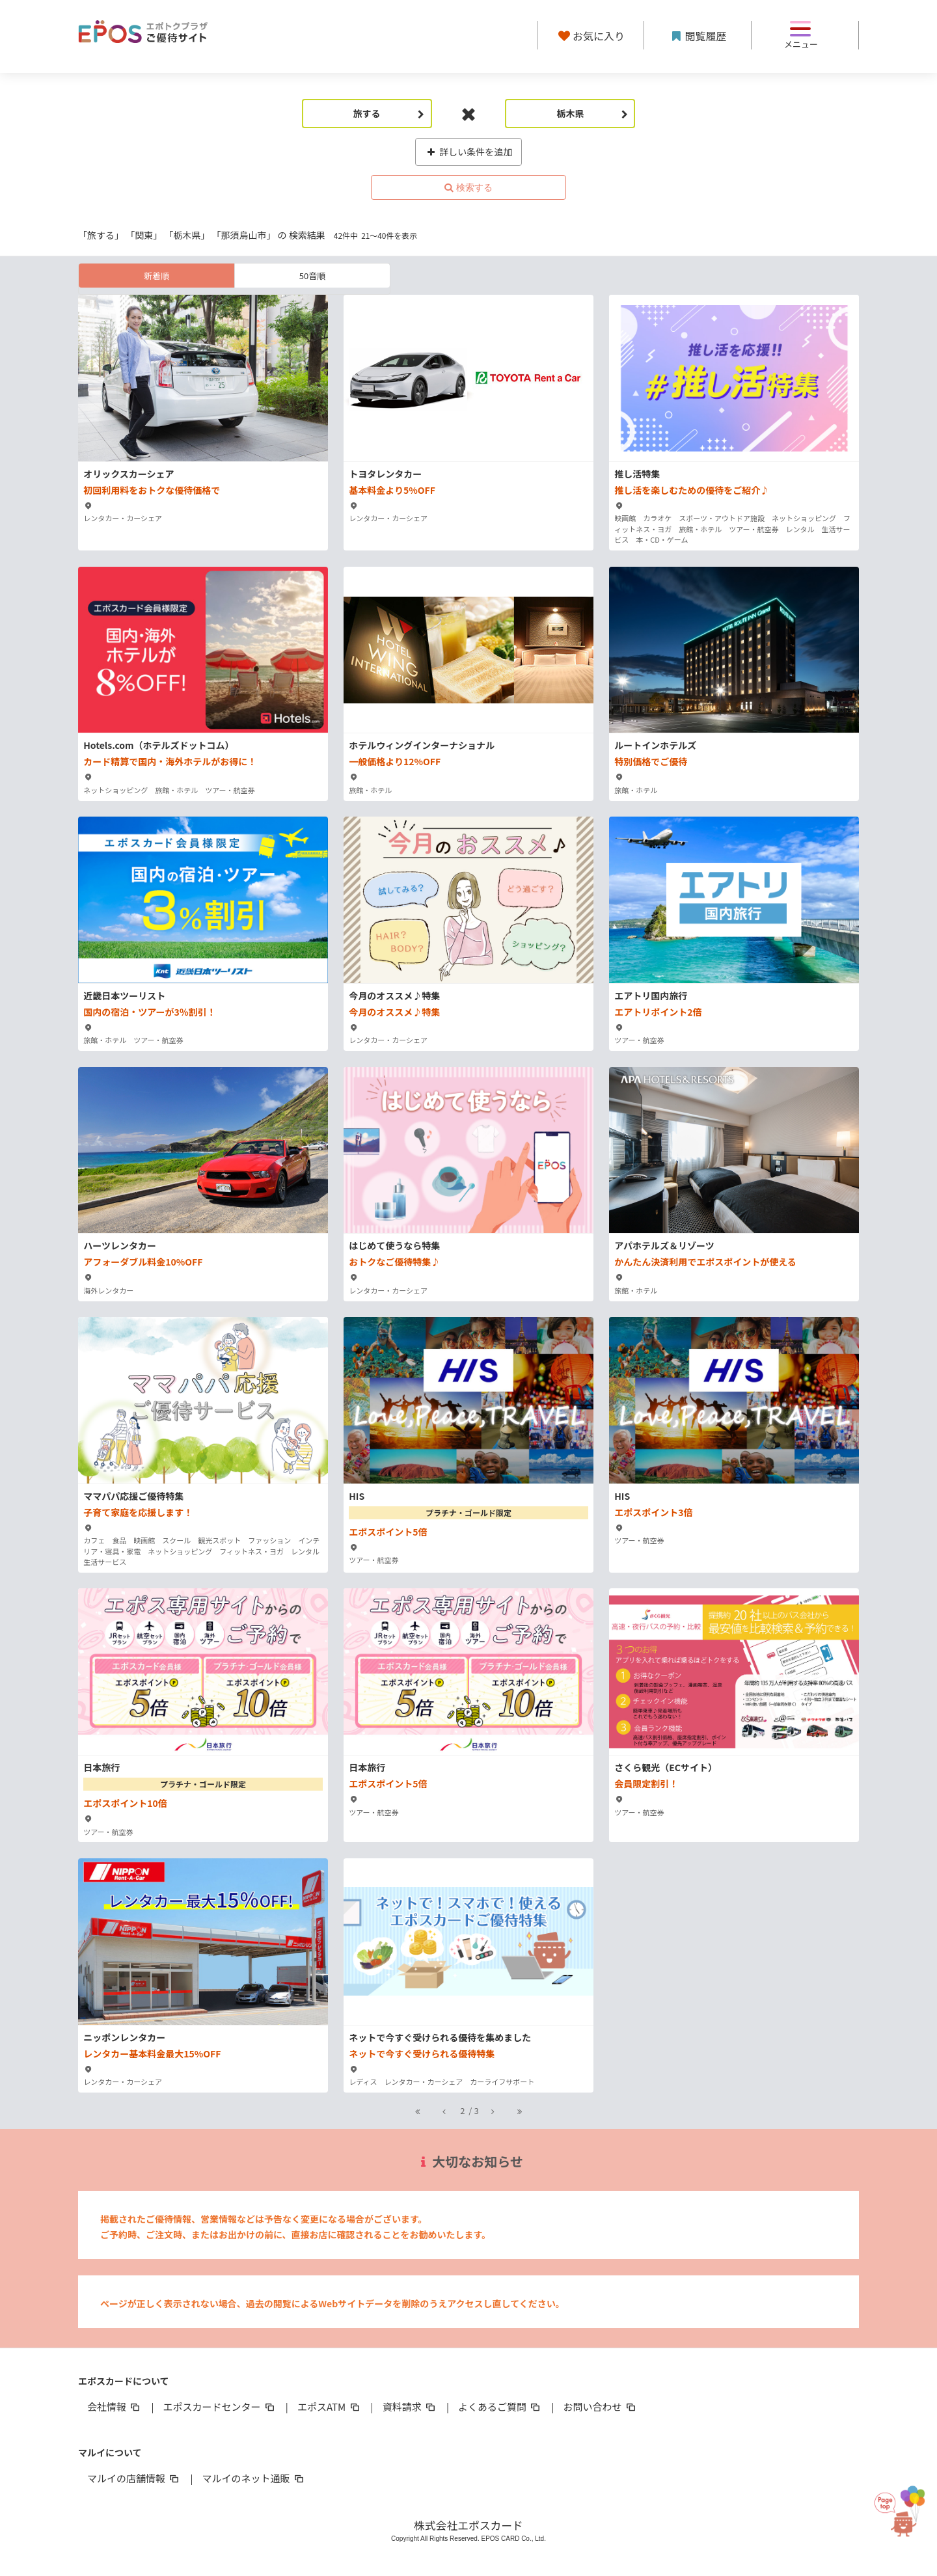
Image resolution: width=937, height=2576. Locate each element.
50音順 (312, 275)
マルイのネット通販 (253, 2478)
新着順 (156, 275)
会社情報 (114, 2406)
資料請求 (410, 2406)
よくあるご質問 (500, 2406)
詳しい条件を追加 (469, 151)
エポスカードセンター (219, 2406)
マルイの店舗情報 (134, 2478)
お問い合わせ (601, 2406)
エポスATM (329, 2406)
